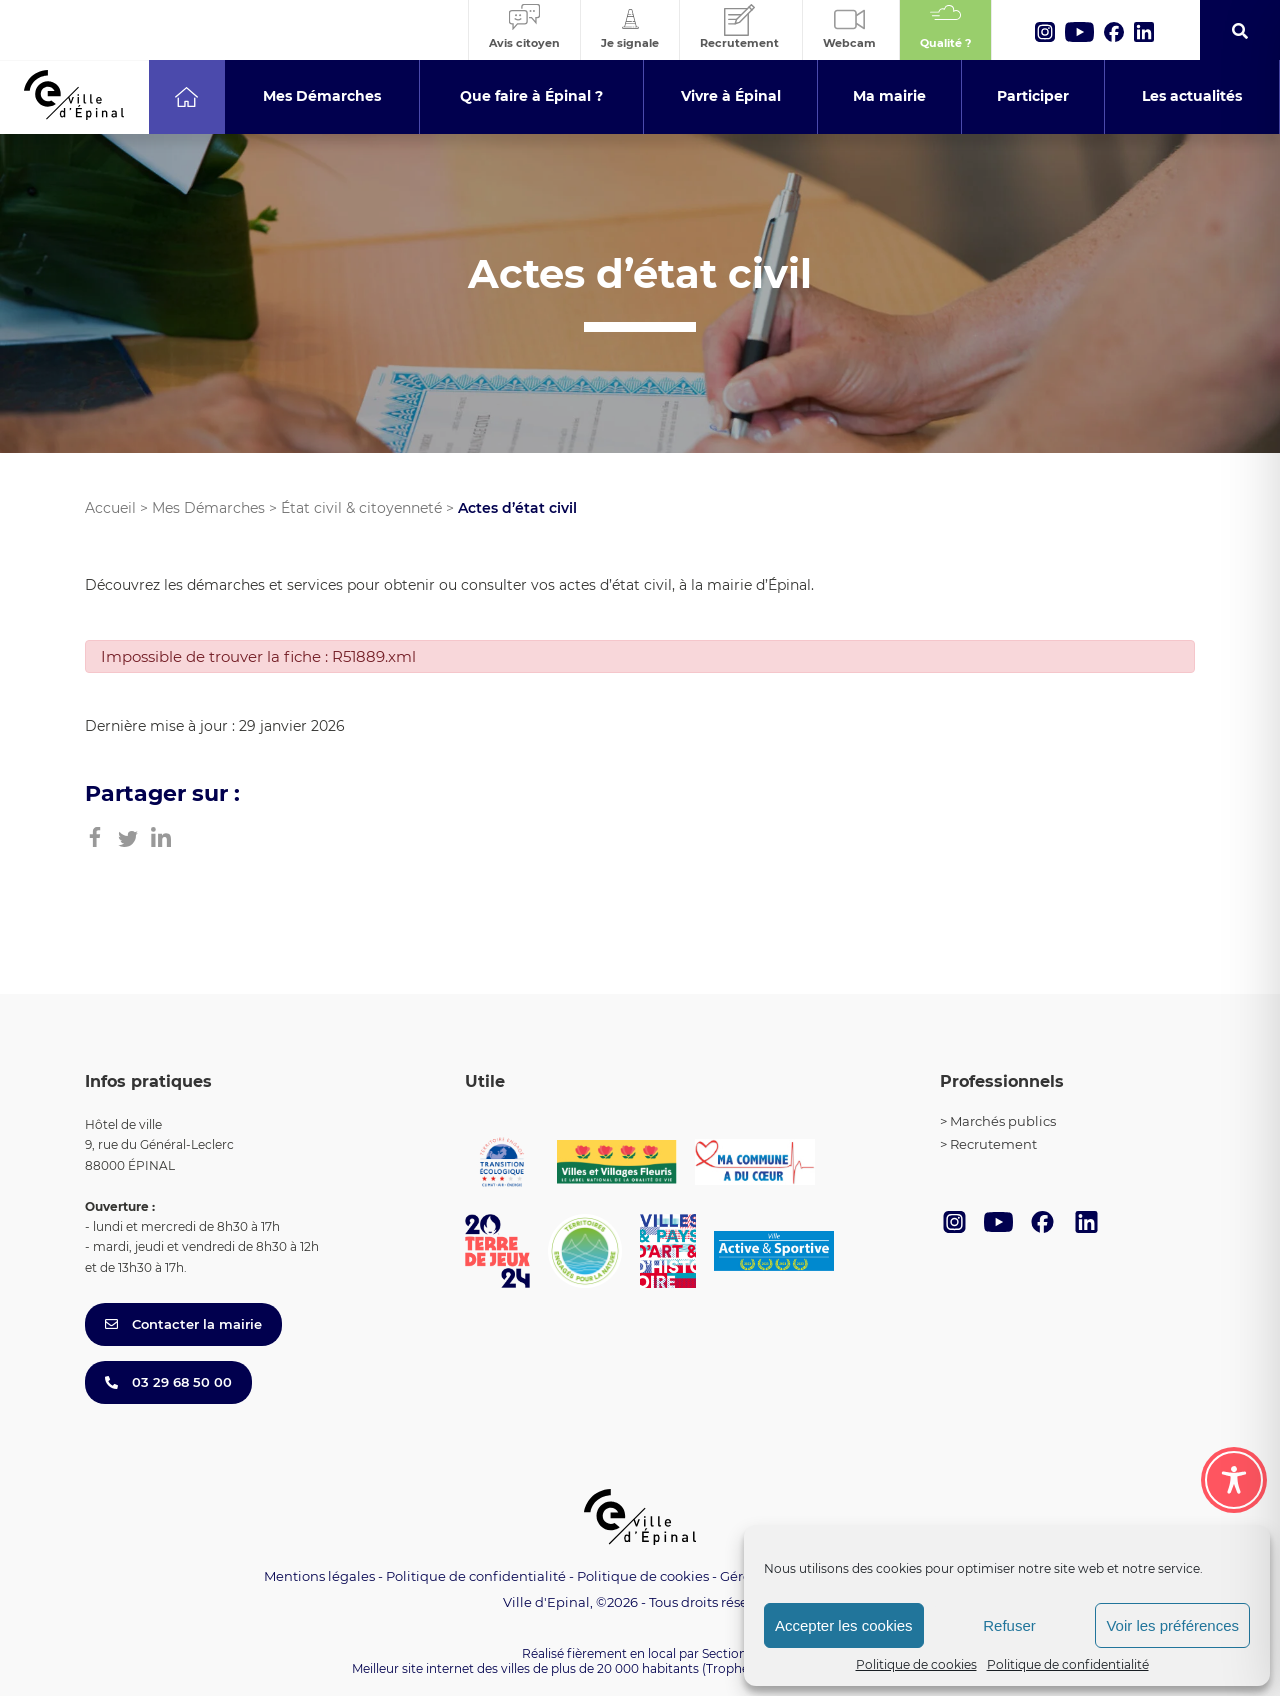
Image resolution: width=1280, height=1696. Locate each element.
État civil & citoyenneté (361, 508)
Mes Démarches (208, 508)
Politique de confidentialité (1068, 1664)
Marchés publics (1003, 1121)
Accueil (110, 508)
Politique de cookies (916, 1664)
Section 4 (730, 1653)
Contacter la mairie (183, 1324)
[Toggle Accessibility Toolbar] (1234, 1480)
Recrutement (993, 1144)
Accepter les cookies (844, 1625)
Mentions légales (319, 1576)
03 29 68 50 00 (168, 1382)
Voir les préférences (1172, 1625)
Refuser (1009, 1625)
